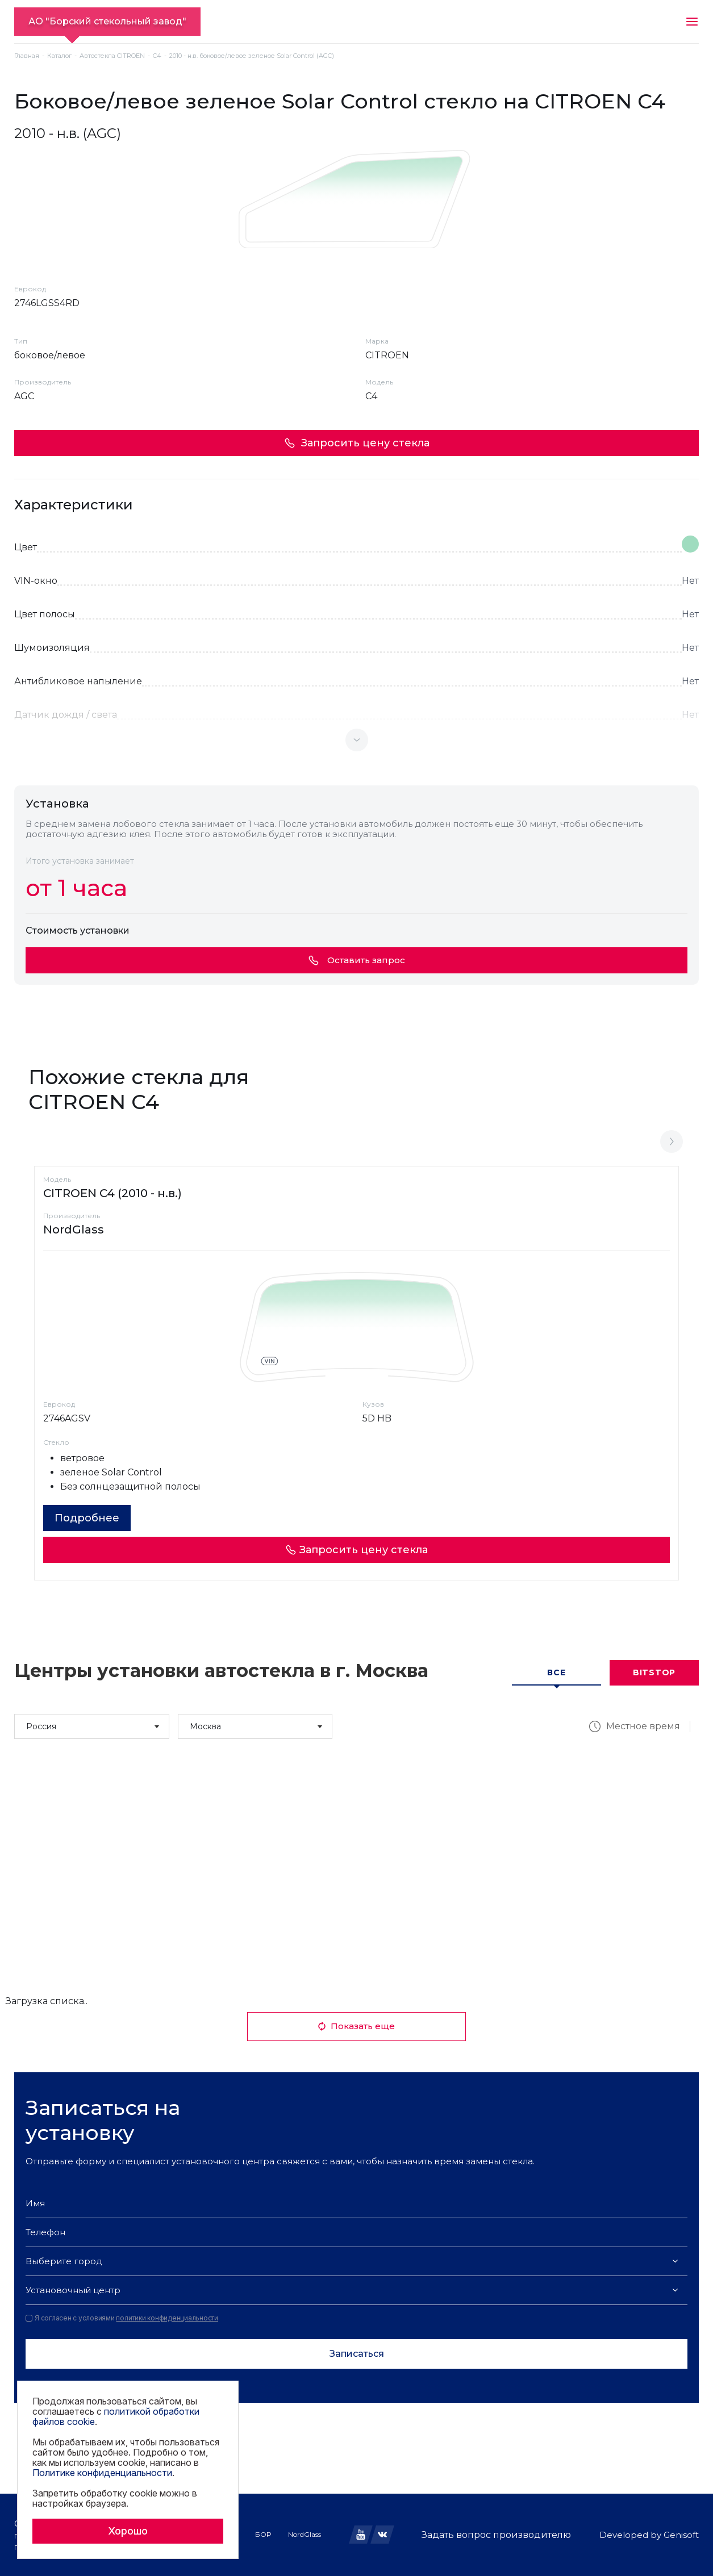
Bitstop (654, 1672)
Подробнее (87, 1518)
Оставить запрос (356, 960)
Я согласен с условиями (122, 2318)
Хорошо (128, 2531)
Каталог (59, 56)
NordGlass (304, 2534)
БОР (263, 2534)
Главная (26, 56)
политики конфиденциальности (167, 2318)
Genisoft (681, 2534)
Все (556, 1672)
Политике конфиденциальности (102, 2472)
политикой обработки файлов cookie (115, 2416)
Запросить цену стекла (357, 443)
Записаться (357, 2353)
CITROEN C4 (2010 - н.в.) (112, 1193)
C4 (157, 56)
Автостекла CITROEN (112, 56)
